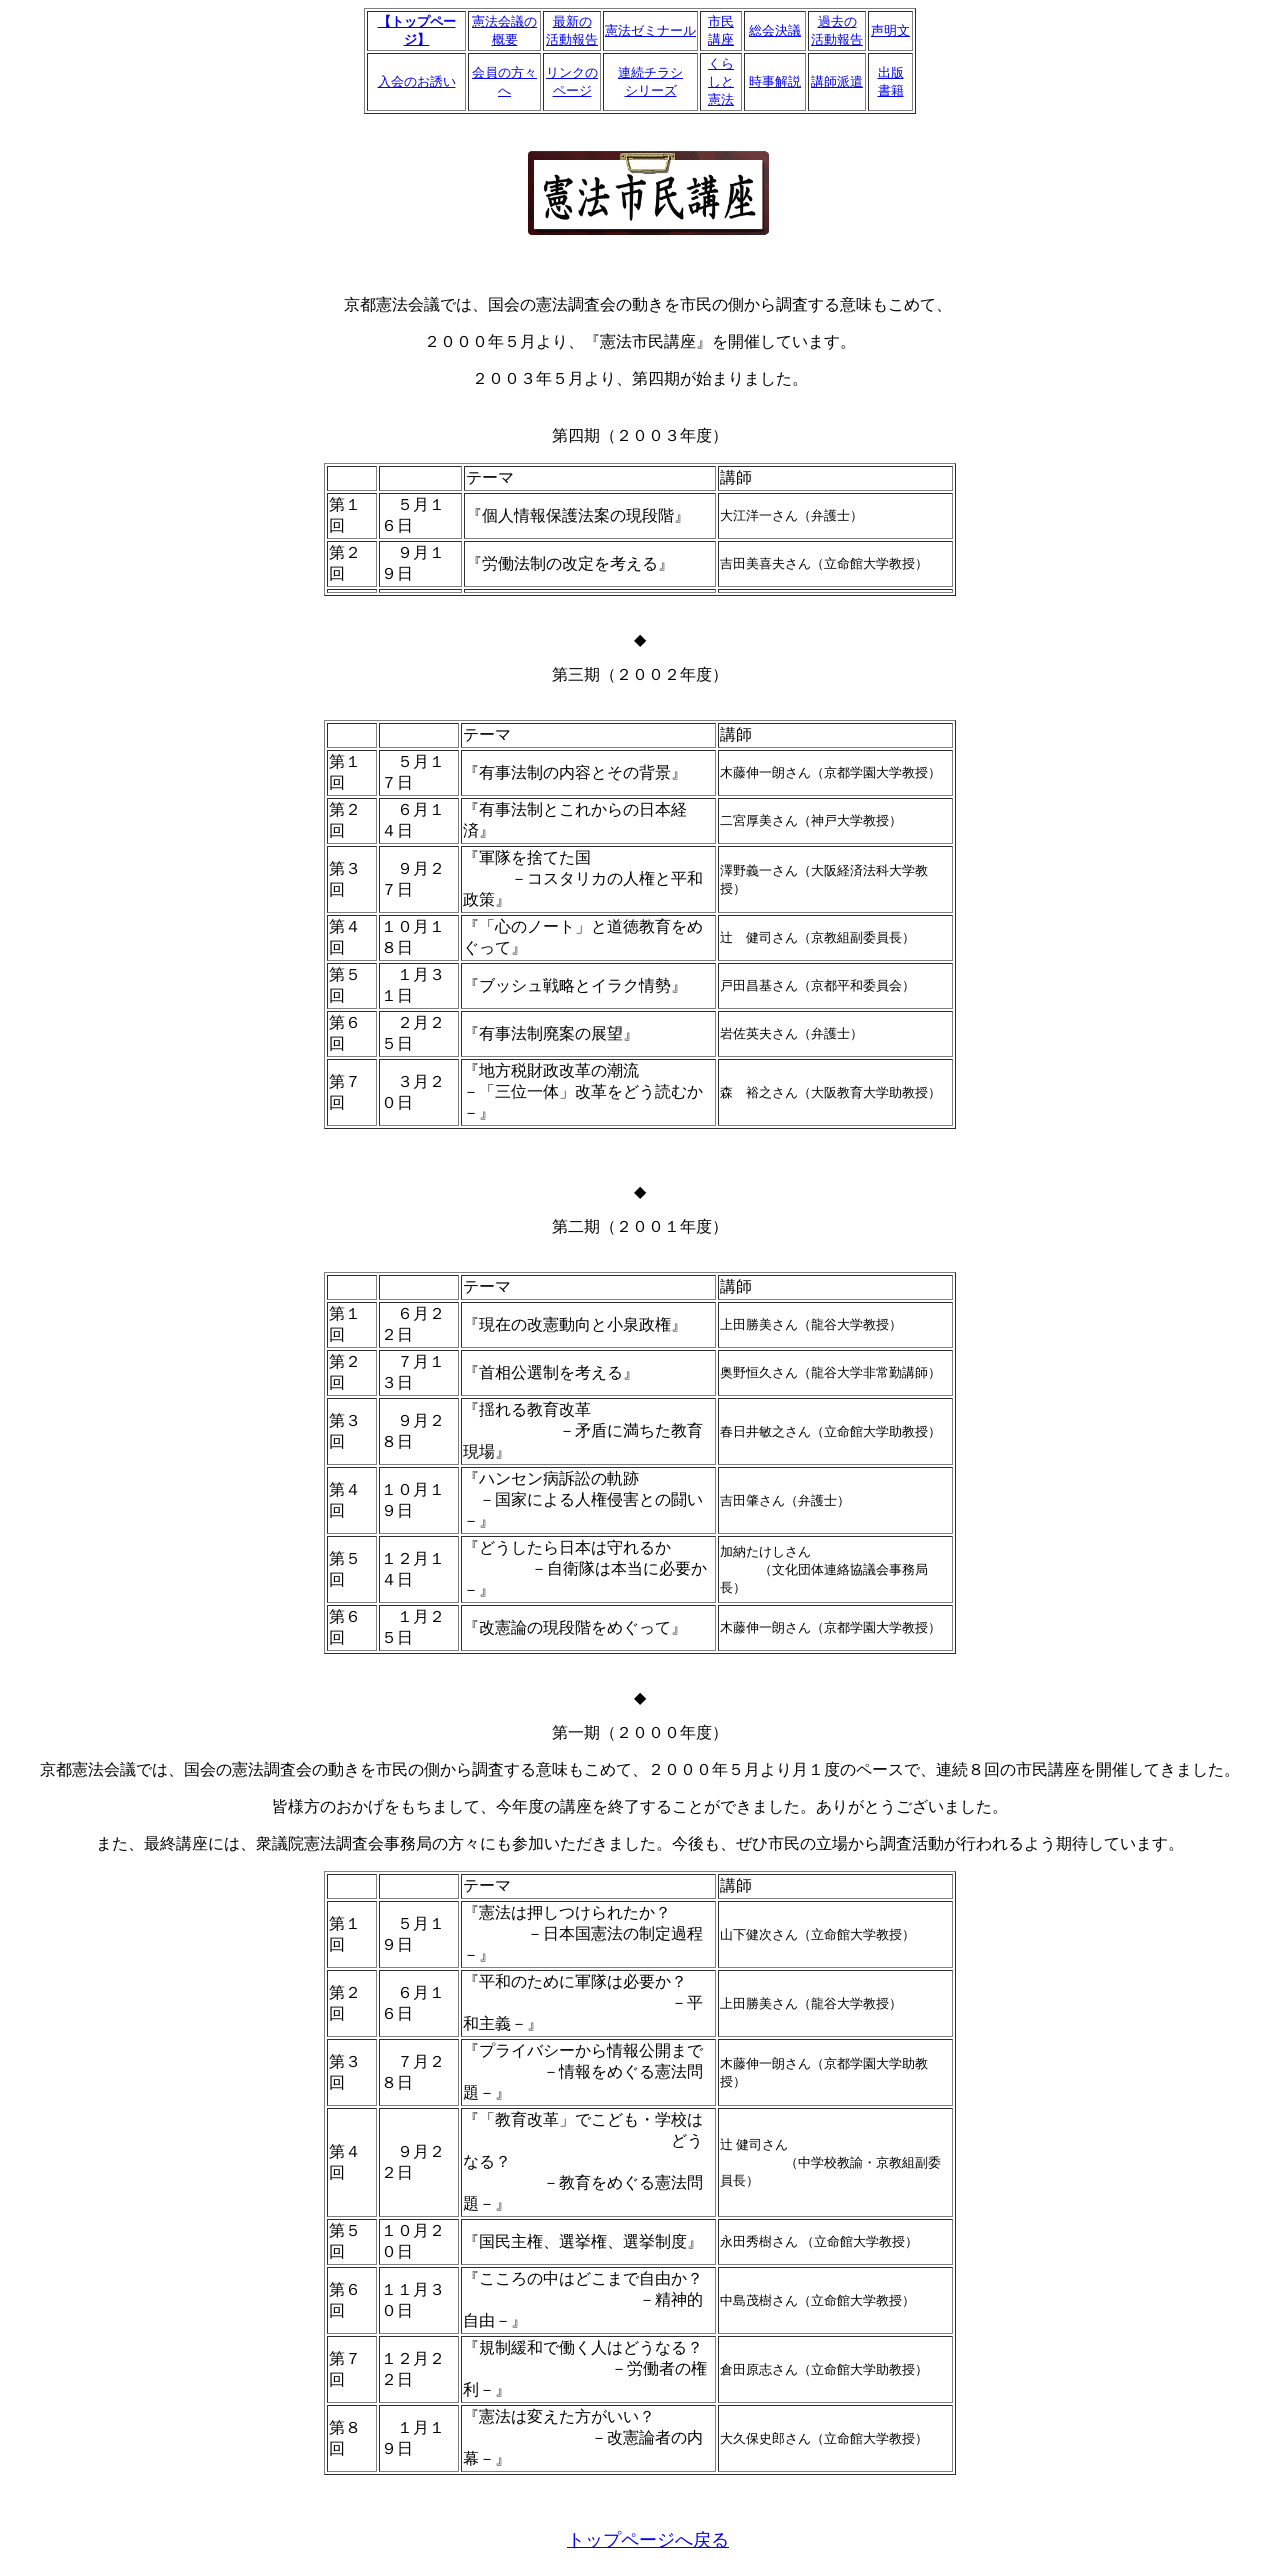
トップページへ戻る (648, 2540)
